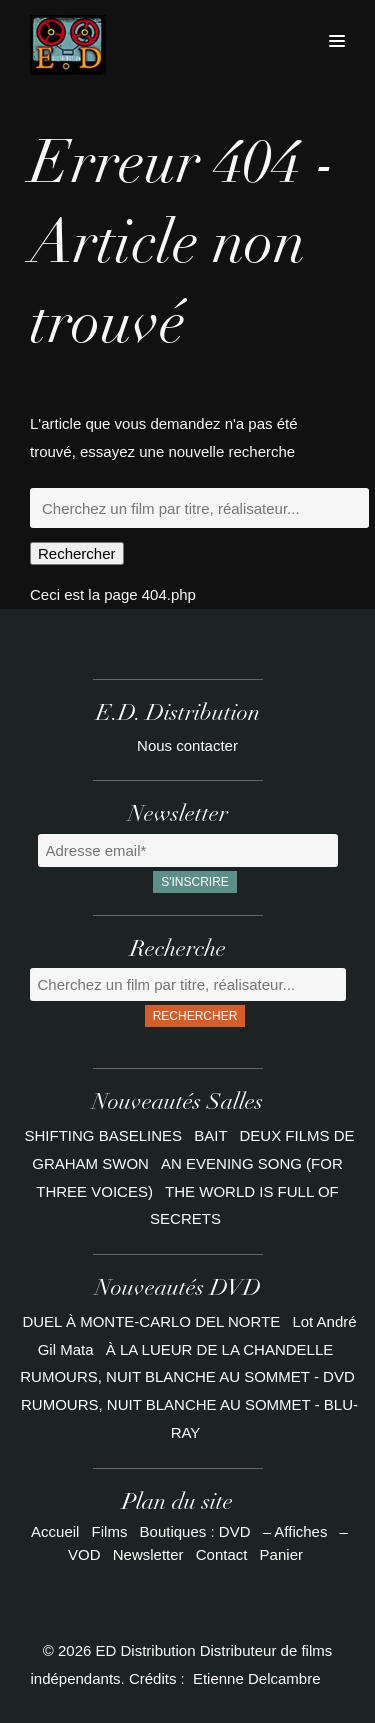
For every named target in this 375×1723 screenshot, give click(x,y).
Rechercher (77, 553)
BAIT (212, 1135)
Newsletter (148, 1554)
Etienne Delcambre (257, 1678)
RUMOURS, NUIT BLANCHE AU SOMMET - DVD (187, 1376)
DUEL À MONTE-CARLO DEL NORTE (151, 1321)
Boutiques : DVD (195, 1531)
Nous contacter (187, 745)
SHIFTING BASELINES (106, 1135)
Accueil (55, 1531)
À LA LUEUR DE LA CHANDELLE (220, 1349)
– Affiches (295, 1531)
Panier (281, 1554)
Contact (222, 1554)
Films (110, 1531)
